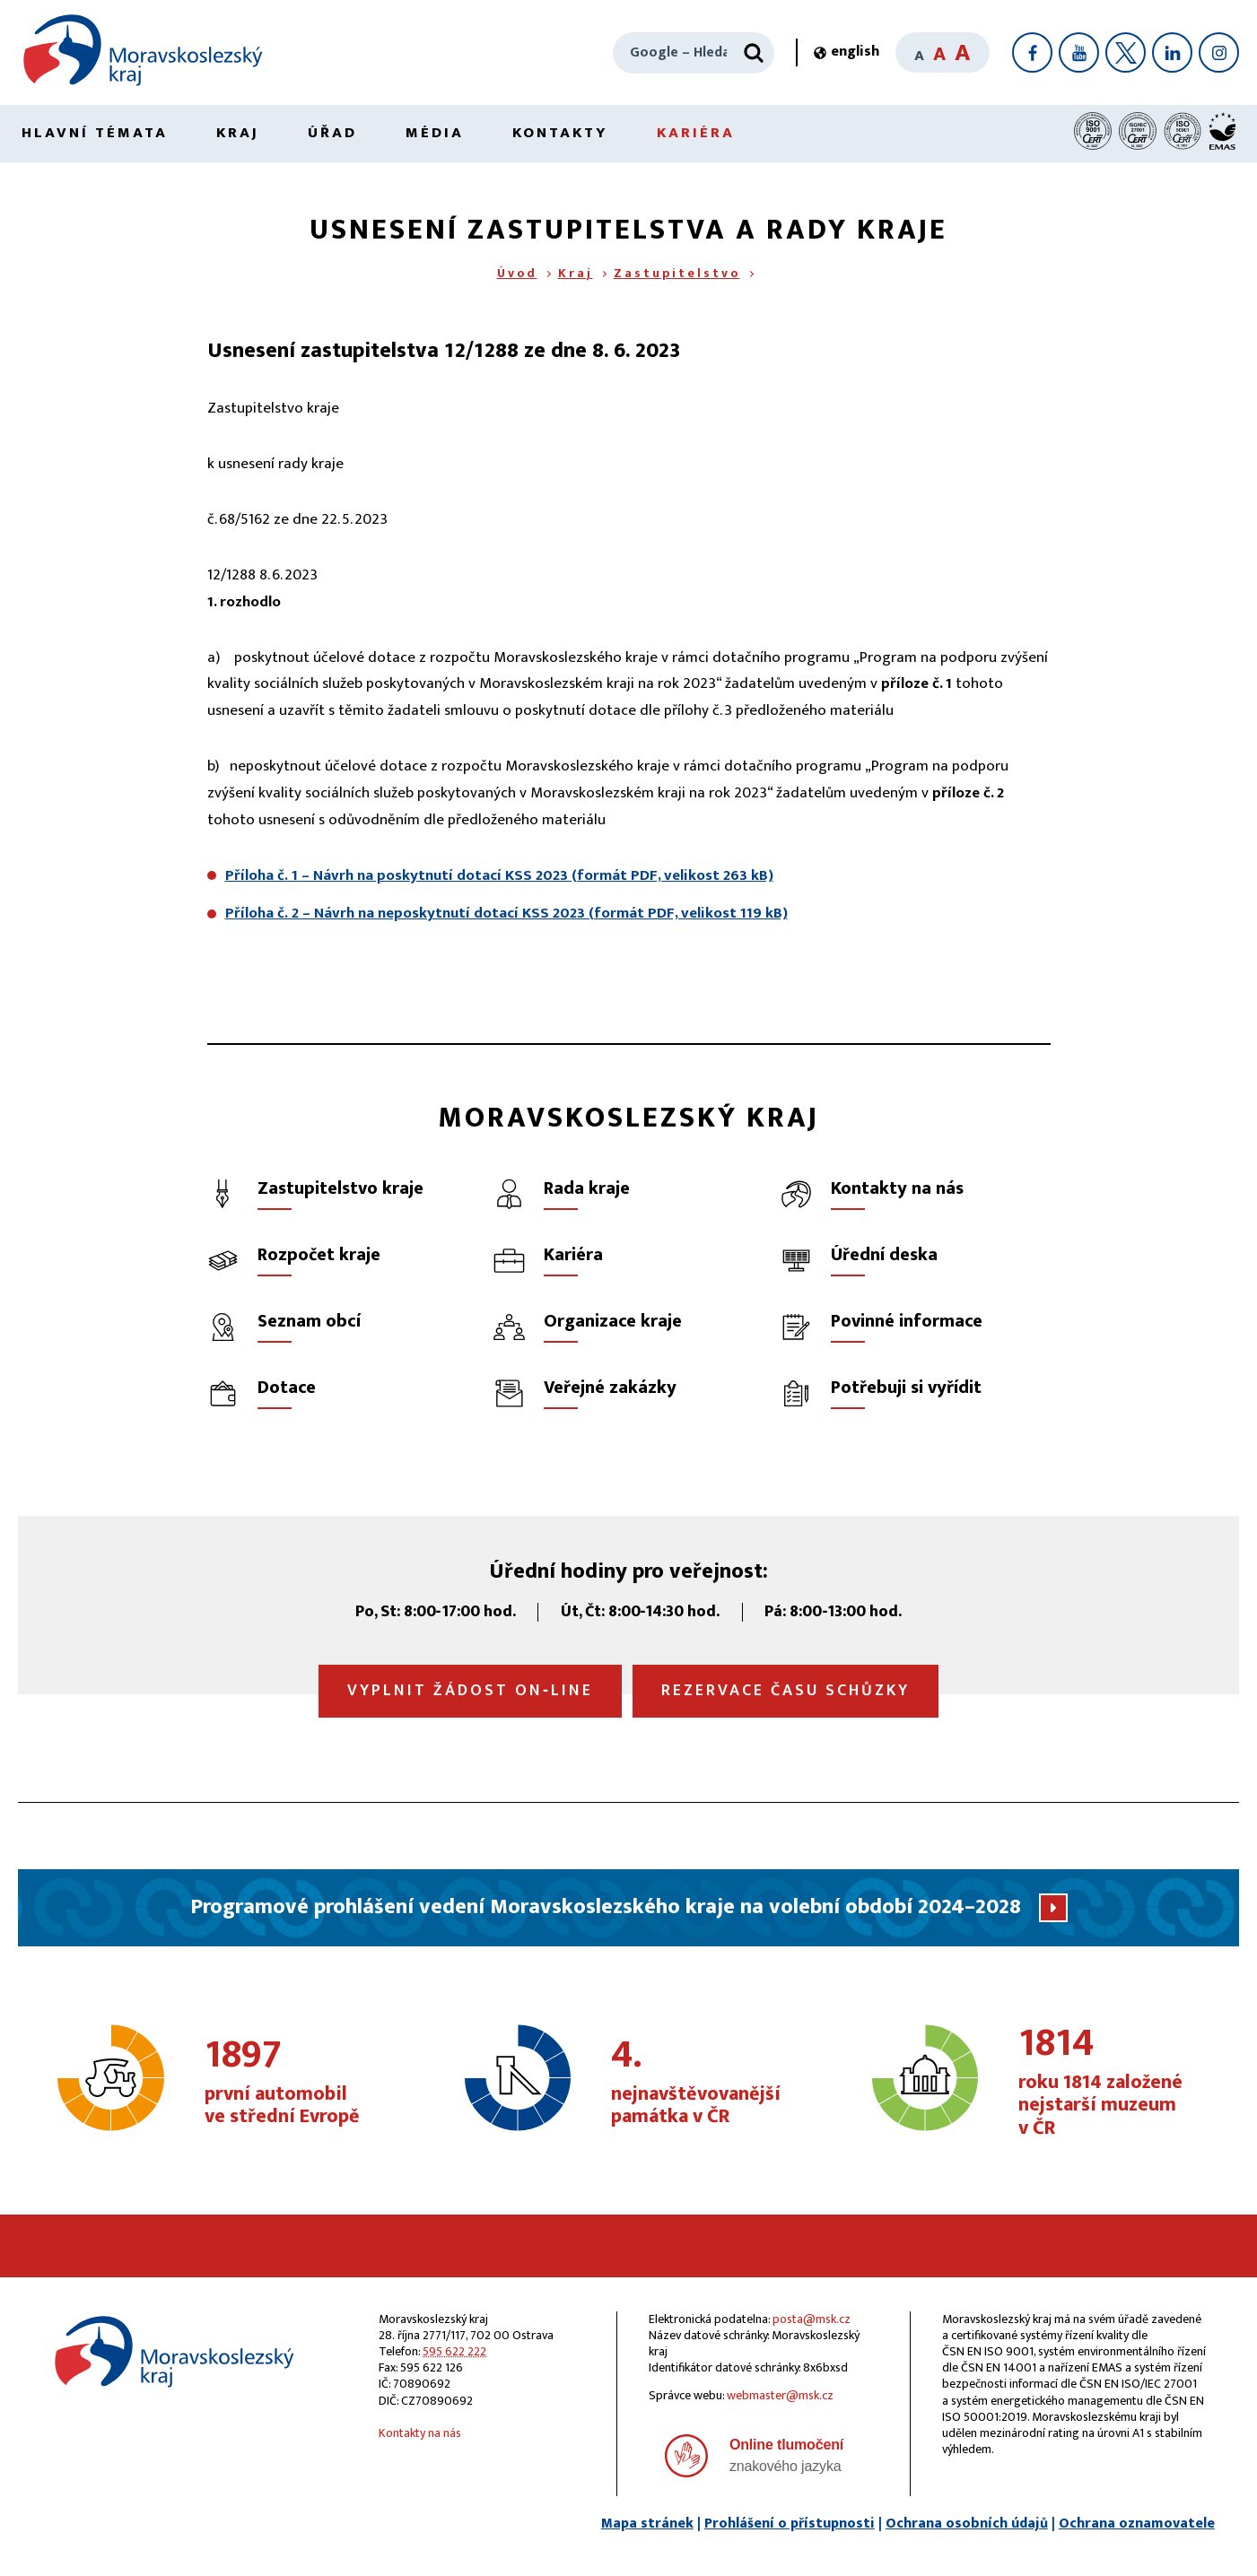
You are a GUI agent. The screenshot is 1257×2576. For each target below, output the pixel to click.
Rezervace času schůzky (785, 1690)
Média (435, 132)
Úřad (332, 132)
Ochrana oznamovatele (1137, 2523)
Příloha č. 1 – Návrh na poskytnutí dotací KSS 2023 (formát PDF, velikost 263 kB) (499, 875)
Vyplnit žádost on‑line (470, 1690)
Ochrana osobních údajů (967, 2523)
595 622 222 (454, 2351)
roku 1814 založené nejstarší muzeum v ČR (1112, 2082)
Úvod (517, 273)
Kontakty (560, 132)
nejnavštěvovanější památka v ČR (705, 2082)
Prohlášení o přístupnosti (789, 2523)
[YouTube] (1079, 52)
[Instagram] (1219, 52)
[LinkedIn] (1172, 52)
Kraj (237, 132)
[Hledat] (753, 53)
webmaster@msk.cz (780, 2395)
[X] (1125, 52)
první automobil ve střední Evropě (299, 2082)
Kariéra (696, 132)
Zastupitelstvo (677, 273)
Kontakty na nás (420, 2433)
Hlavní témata (95, 132)
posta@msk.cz (812, 2319)
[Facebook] (1032, 52)
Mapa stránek (647, 2523)
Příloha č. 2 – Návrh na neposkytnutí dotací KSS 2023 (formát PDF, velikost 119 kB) (506, 913)
